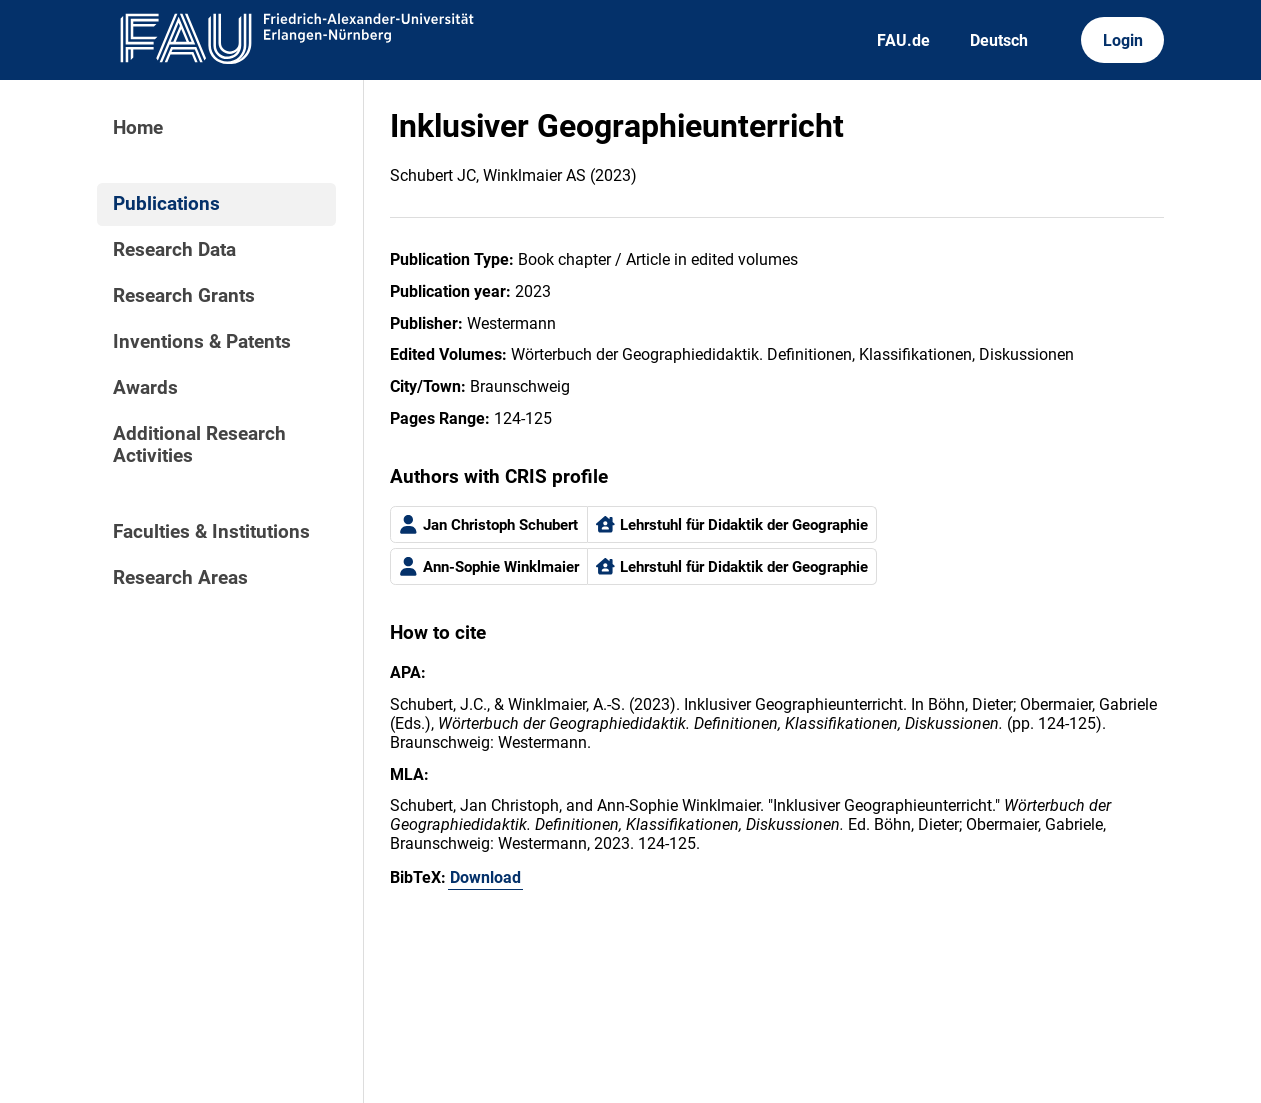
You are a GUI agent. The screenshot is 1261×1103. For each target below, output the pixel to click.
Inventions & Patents (202, 342)
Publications (166, 204)
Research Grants (184, 296)
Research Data (174, 250)
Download (485, 877)
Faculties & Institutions (211, 532)
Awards (145, 388)
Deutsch (999, 40)
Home (138, 128)
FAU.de (903, 40)
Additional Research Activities (199, 445)
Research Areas (180, 578)
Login (1123, 40)
